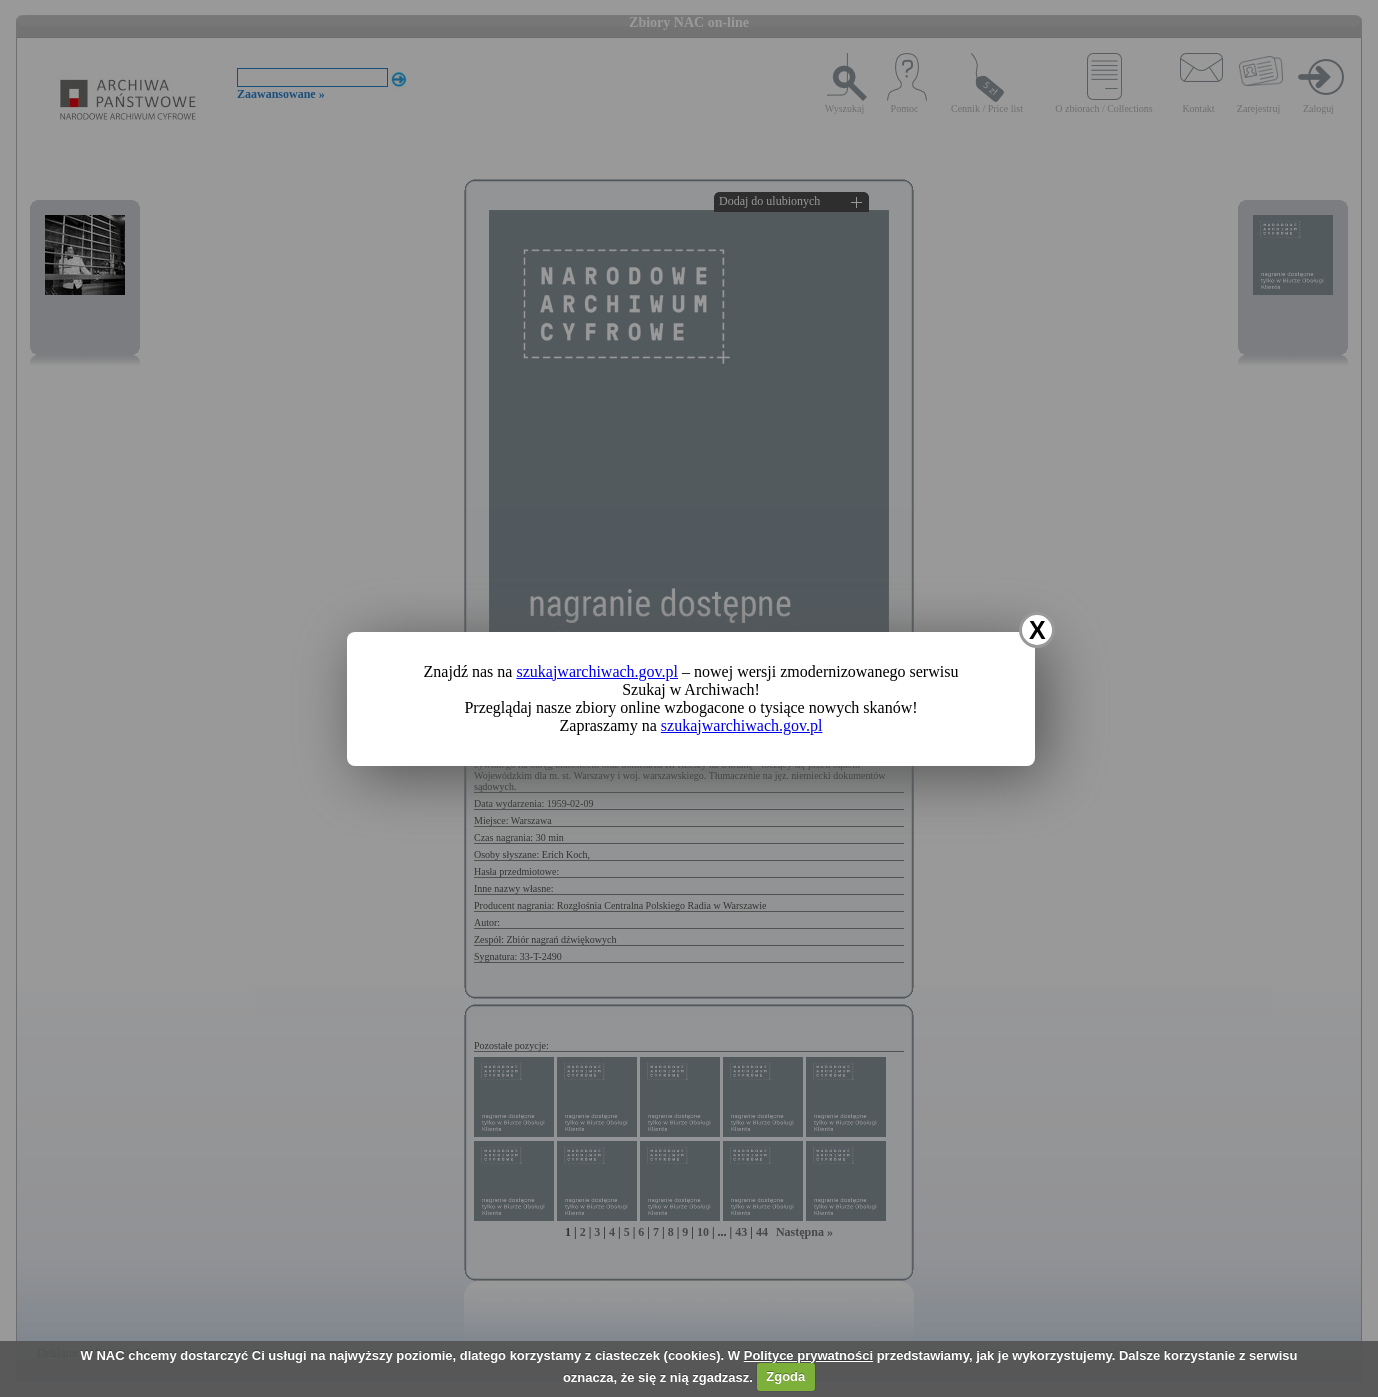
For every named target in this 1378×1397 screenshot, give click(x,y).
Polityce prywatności (808, 1355)
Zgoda (785, 1376)
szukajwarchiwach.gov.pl (597, 671)
